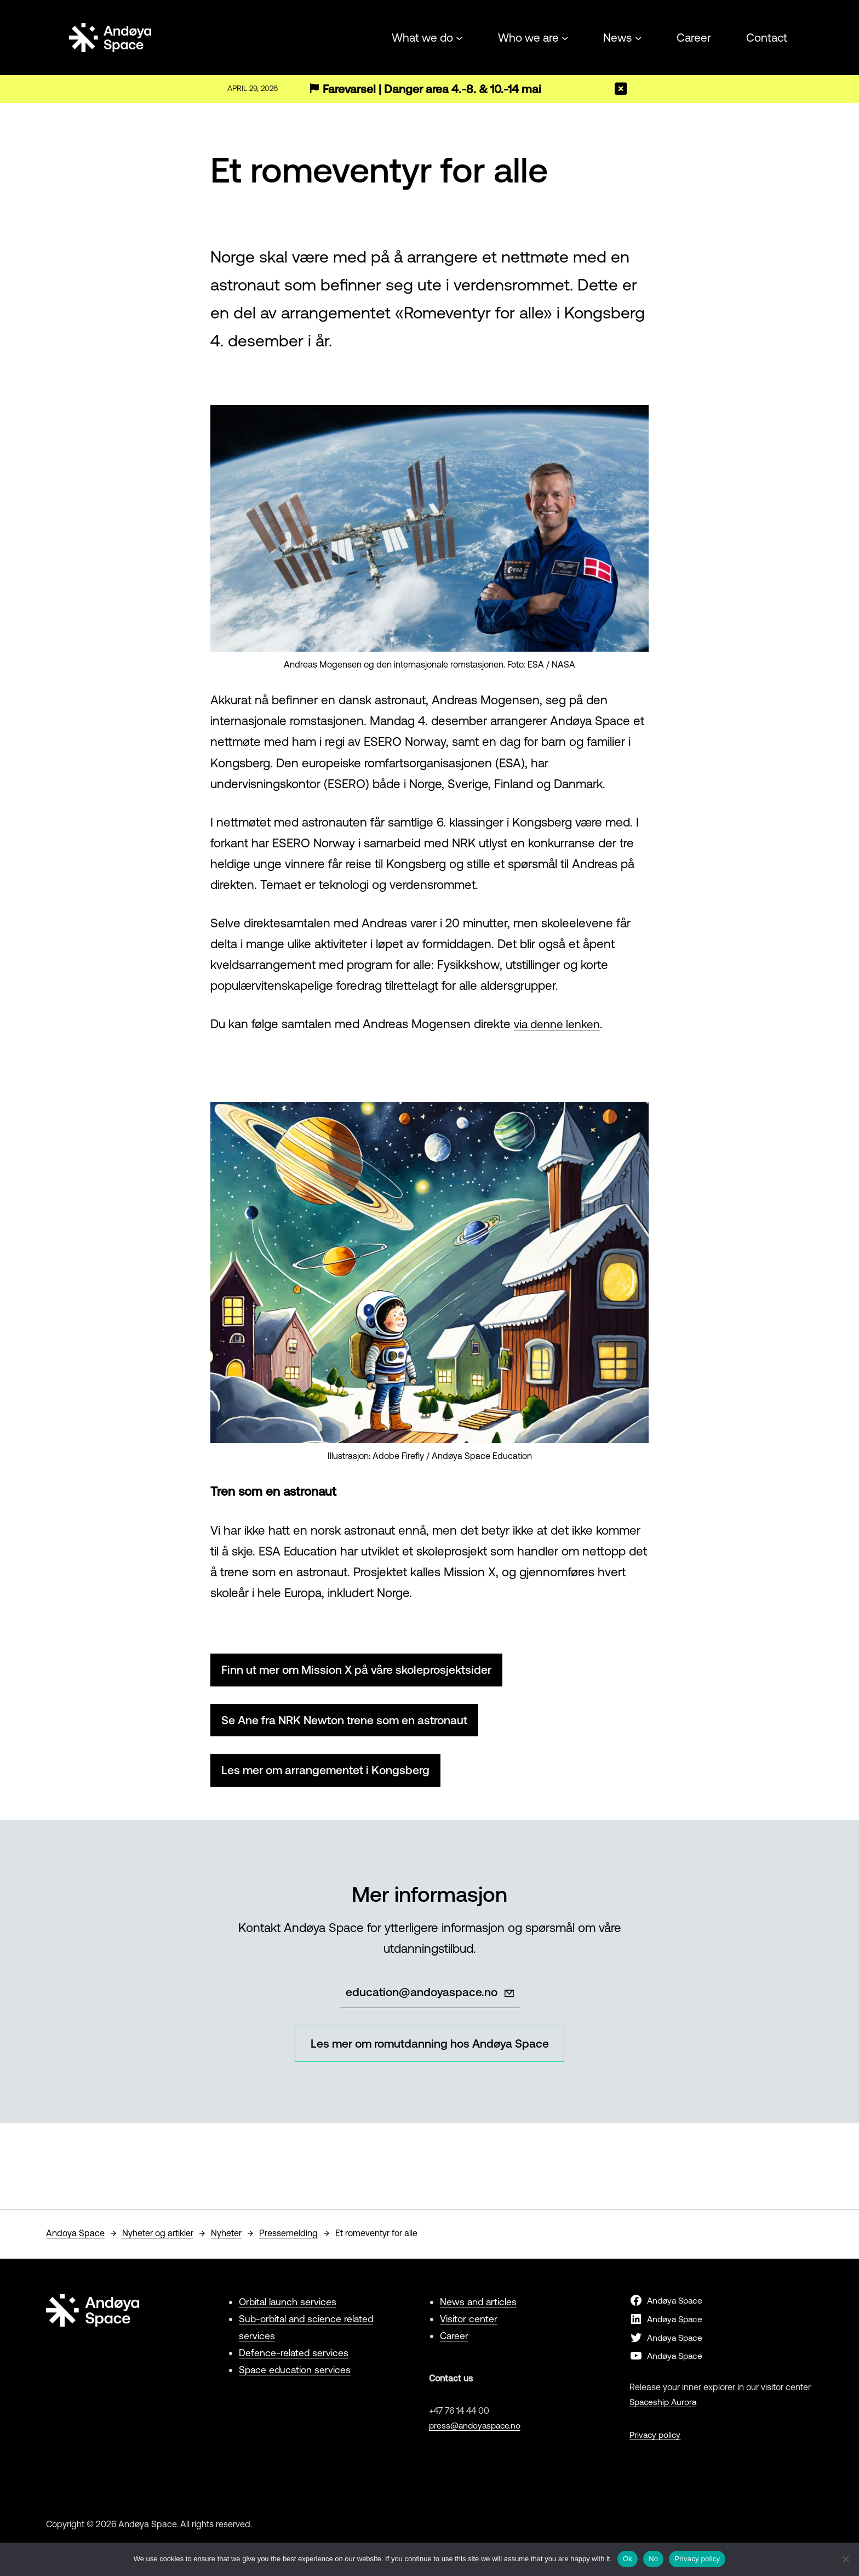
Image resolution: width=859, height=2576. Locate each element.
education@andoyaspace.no (421, 1995)
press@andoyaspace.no (477, 2430)
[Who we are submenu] (565, 37)
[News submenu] (638, 37)
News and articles (479, 2307)
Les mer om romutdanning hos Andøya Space (429, 2048)
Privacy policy (656, 2439)
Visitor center (468, 2323)
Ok (627, 2559)
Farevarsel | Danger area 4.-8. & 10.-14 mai (437, 89)
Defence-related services (294, 2357)
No (653, 2559)
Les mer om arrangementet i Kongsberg (332, 1773)
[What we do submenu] (459, 37)
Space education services (296, 2374)
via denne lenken (560, 1024)
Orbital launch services (289, 2307)
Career (454, 2340)
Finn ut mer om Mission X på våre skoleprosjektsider (365, 1670)
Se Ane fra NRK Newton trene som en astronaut (354, 1721)
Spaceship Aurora (664, 2407)
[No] (845, 2559)
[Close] (621, 88)
